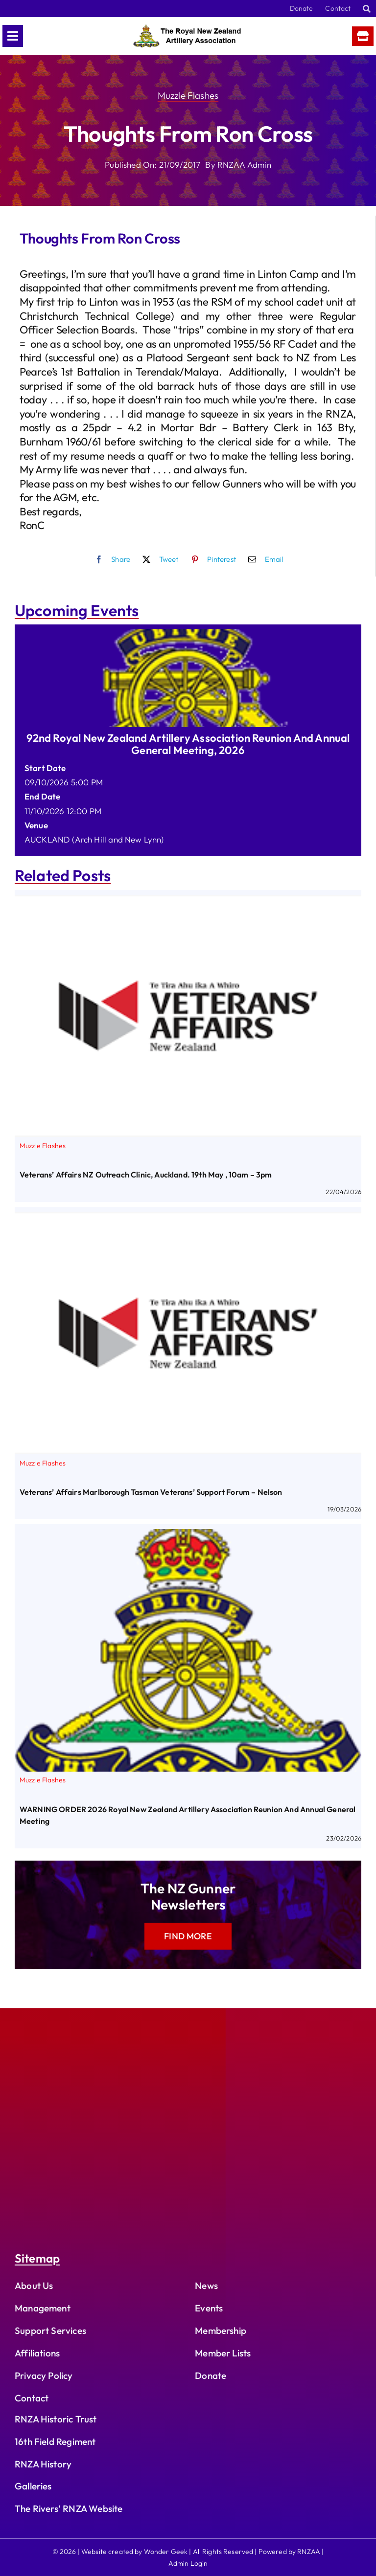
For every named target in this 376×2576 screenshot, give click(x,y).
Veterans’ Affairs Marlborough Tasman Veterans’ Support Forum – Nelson (151, 1492)
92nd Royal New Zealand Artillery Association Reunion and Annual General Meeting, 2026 (188, 743)
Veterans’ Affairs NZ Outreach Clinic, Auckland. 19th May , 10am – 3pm (146, 1174)
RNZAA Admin (244, 164)
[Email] (263, 559)
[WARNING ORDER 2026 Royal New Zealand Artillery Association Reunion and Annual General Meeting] (188, 1536)
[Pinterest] (211, 559)
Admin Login (188, 2563)
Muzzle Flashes (188, 95)
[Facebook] (110, 559)
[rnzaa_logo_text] (187, 28)
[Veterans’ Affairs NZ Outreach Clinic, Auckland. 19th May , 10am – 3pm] (188, 902)
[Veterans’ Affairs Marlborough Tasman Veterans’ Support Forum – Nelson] (188, 1219)
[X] (158, 559)
